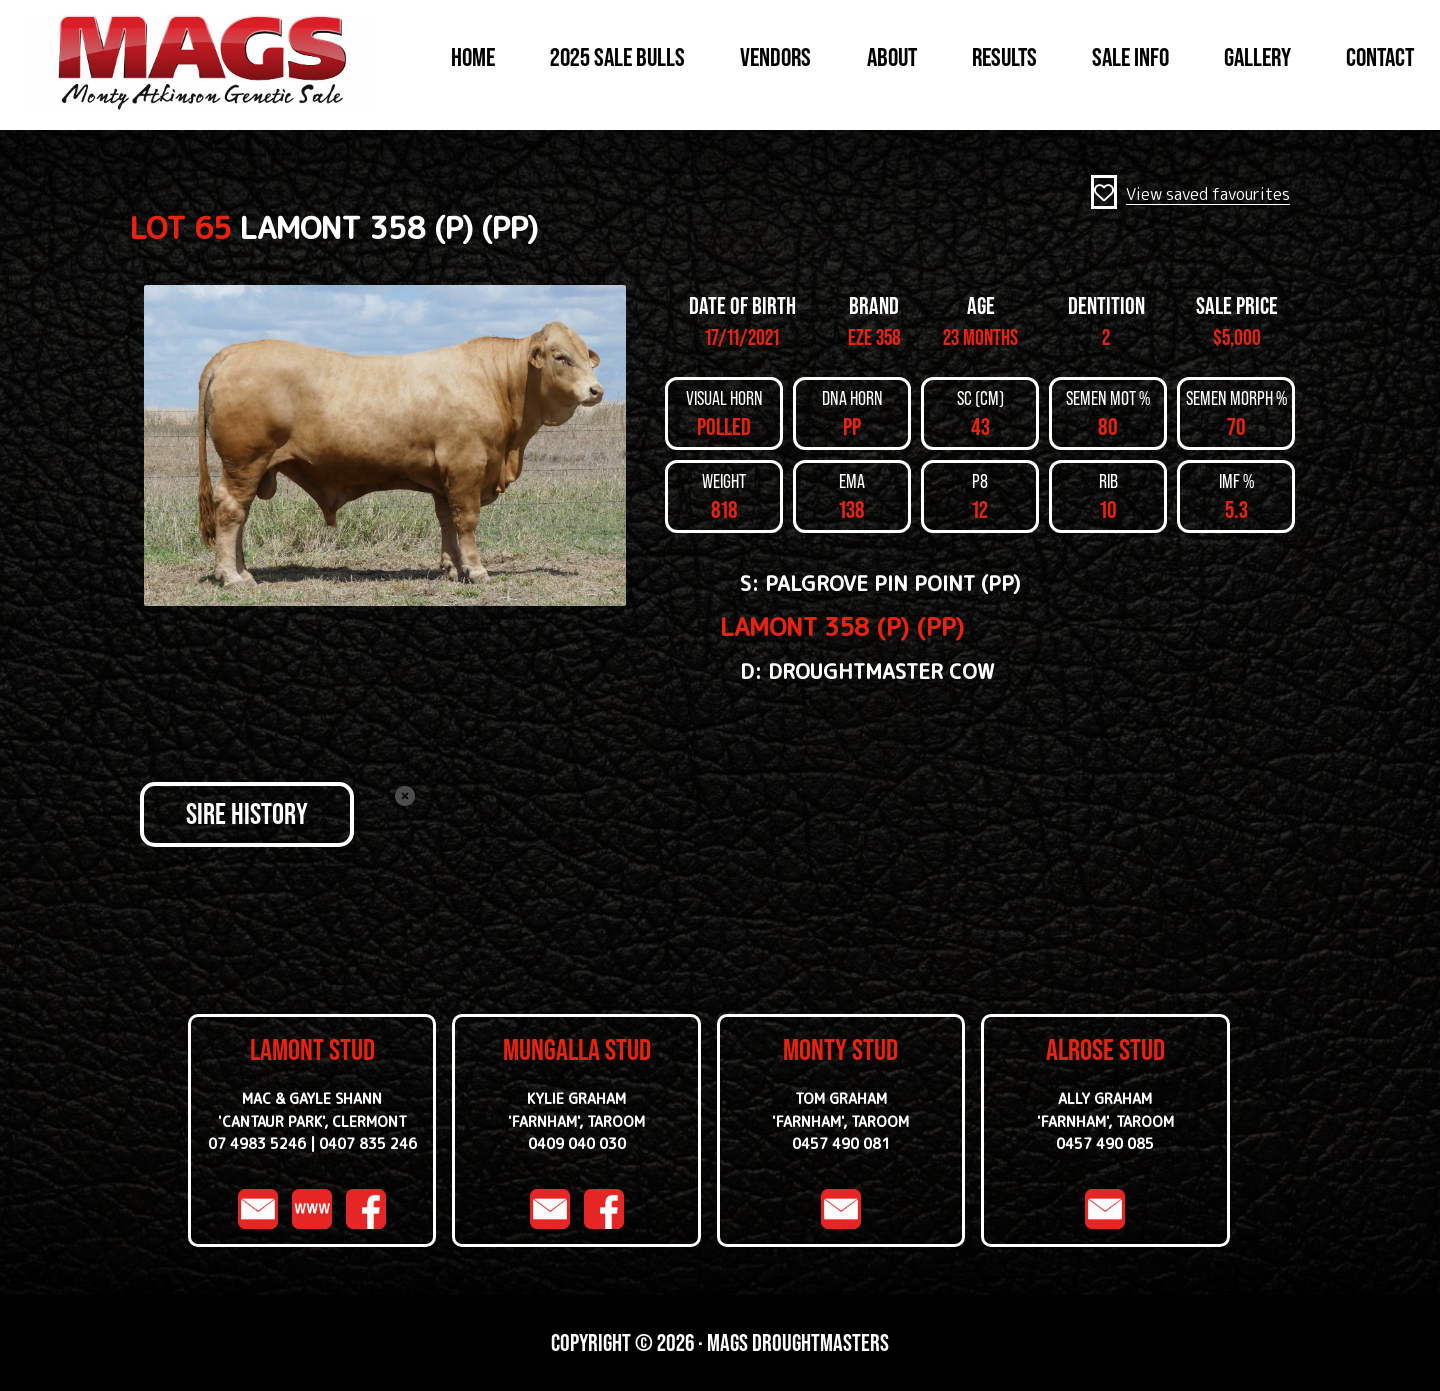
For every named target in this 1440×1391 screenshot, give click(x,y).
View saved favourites (1208, 194)
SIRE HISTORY (247, 813)
